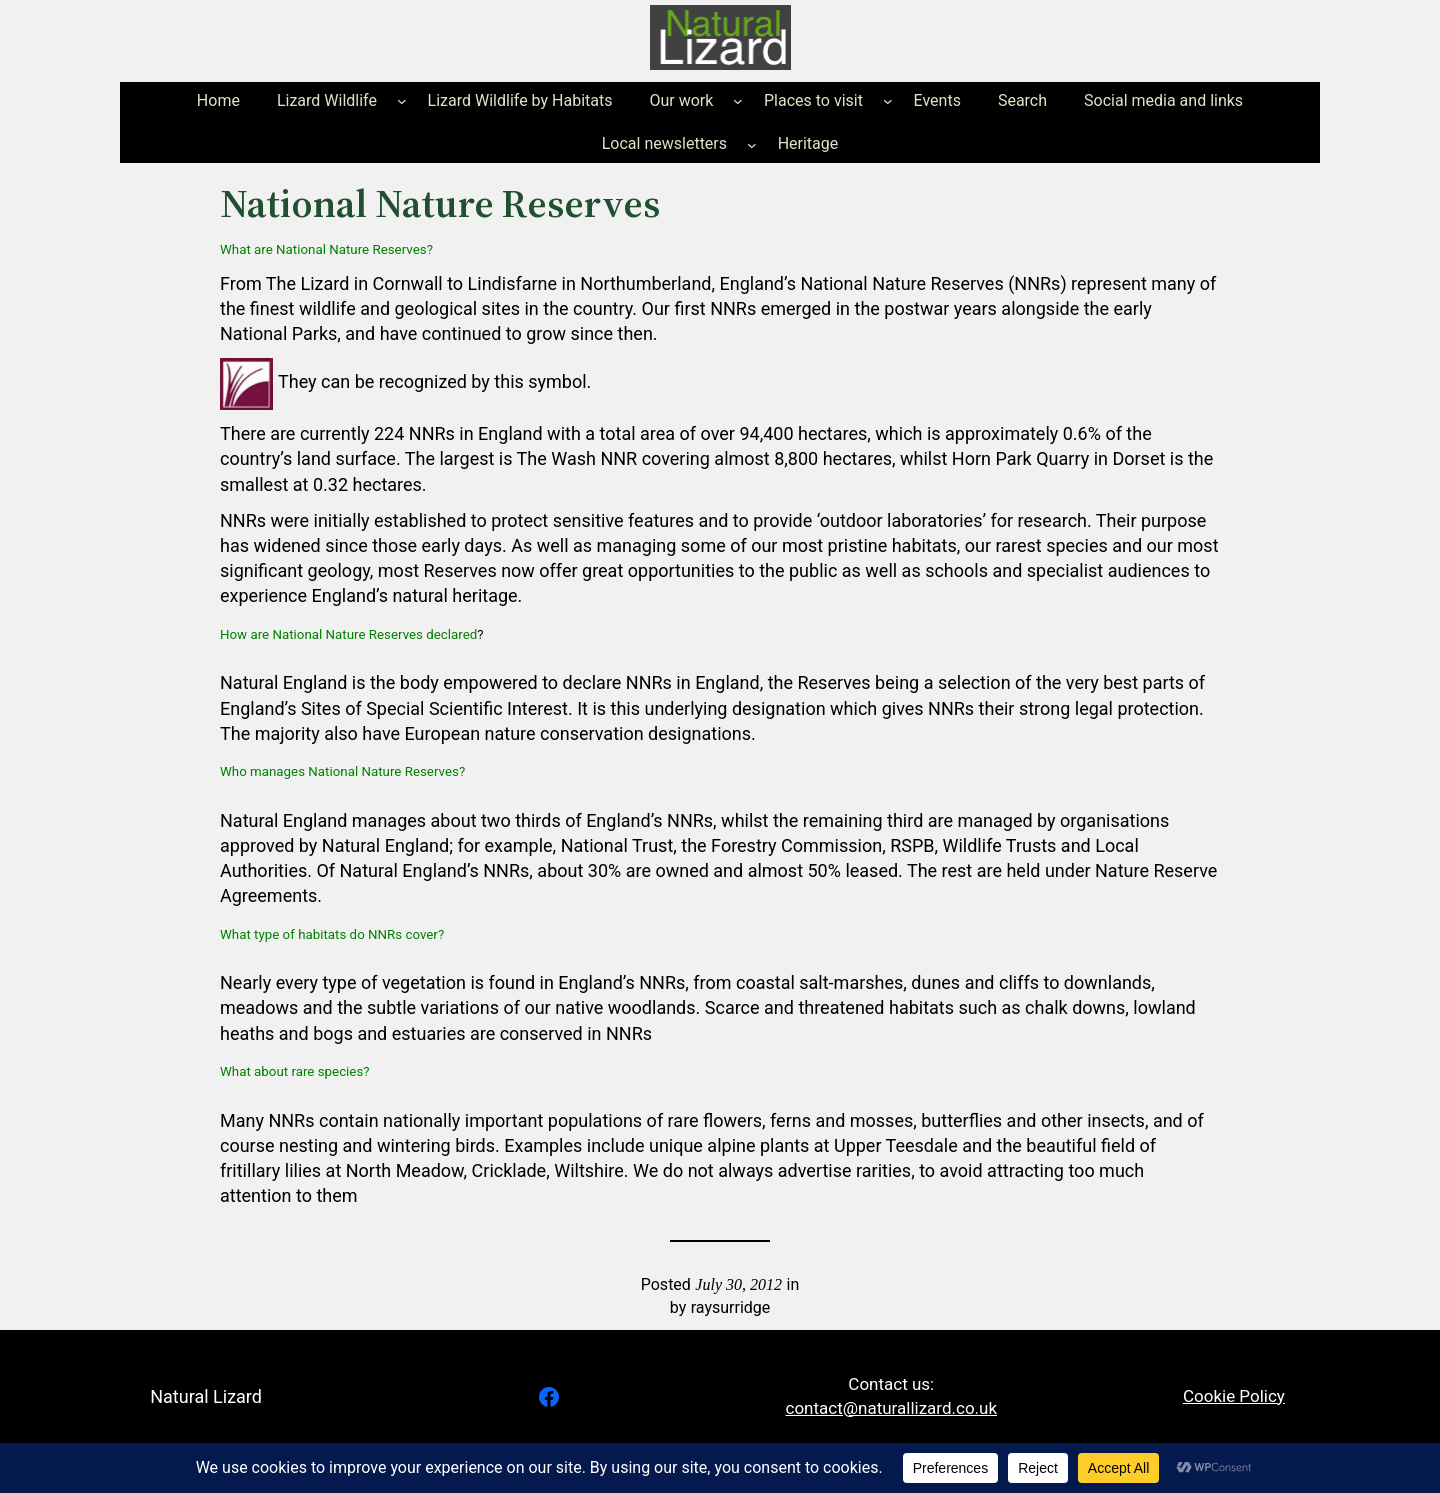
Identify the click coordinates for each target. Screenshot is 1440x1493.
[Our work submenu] (738, 101)
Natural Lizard (206, 1396)
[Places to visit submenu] (888, 101)
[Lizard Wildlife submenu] (402, 101)
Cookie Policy (1234, 1396)
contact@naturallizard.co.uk (892, 1408)
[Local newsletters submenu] (752, 144)
